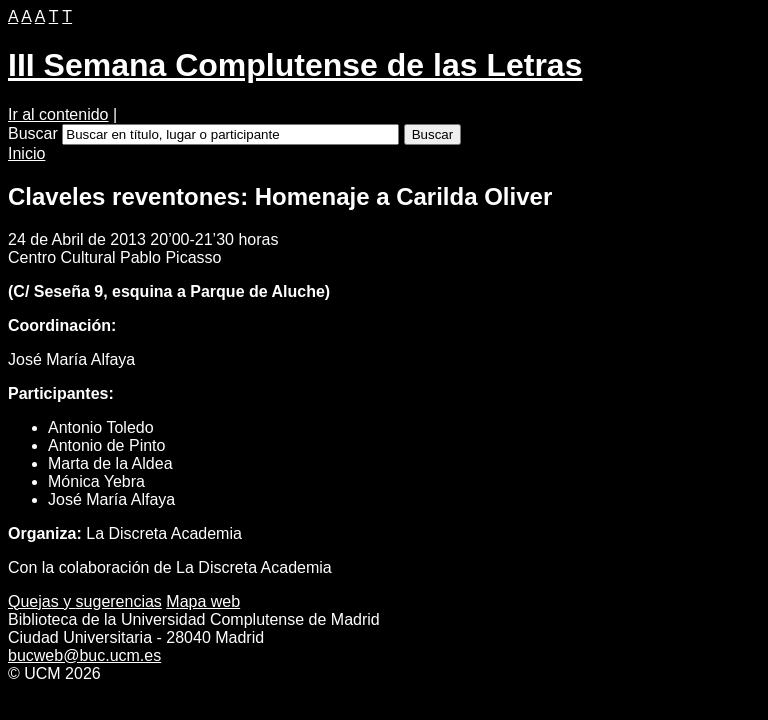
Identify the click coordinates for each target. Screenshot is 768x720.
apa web (203, 601)
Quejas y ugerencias (85, 601)
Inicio (26, 153)
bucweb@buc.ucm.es (84, 655)
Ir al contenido (58, 114)
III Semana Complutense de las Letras (295, 65)
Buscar (33, 133)
